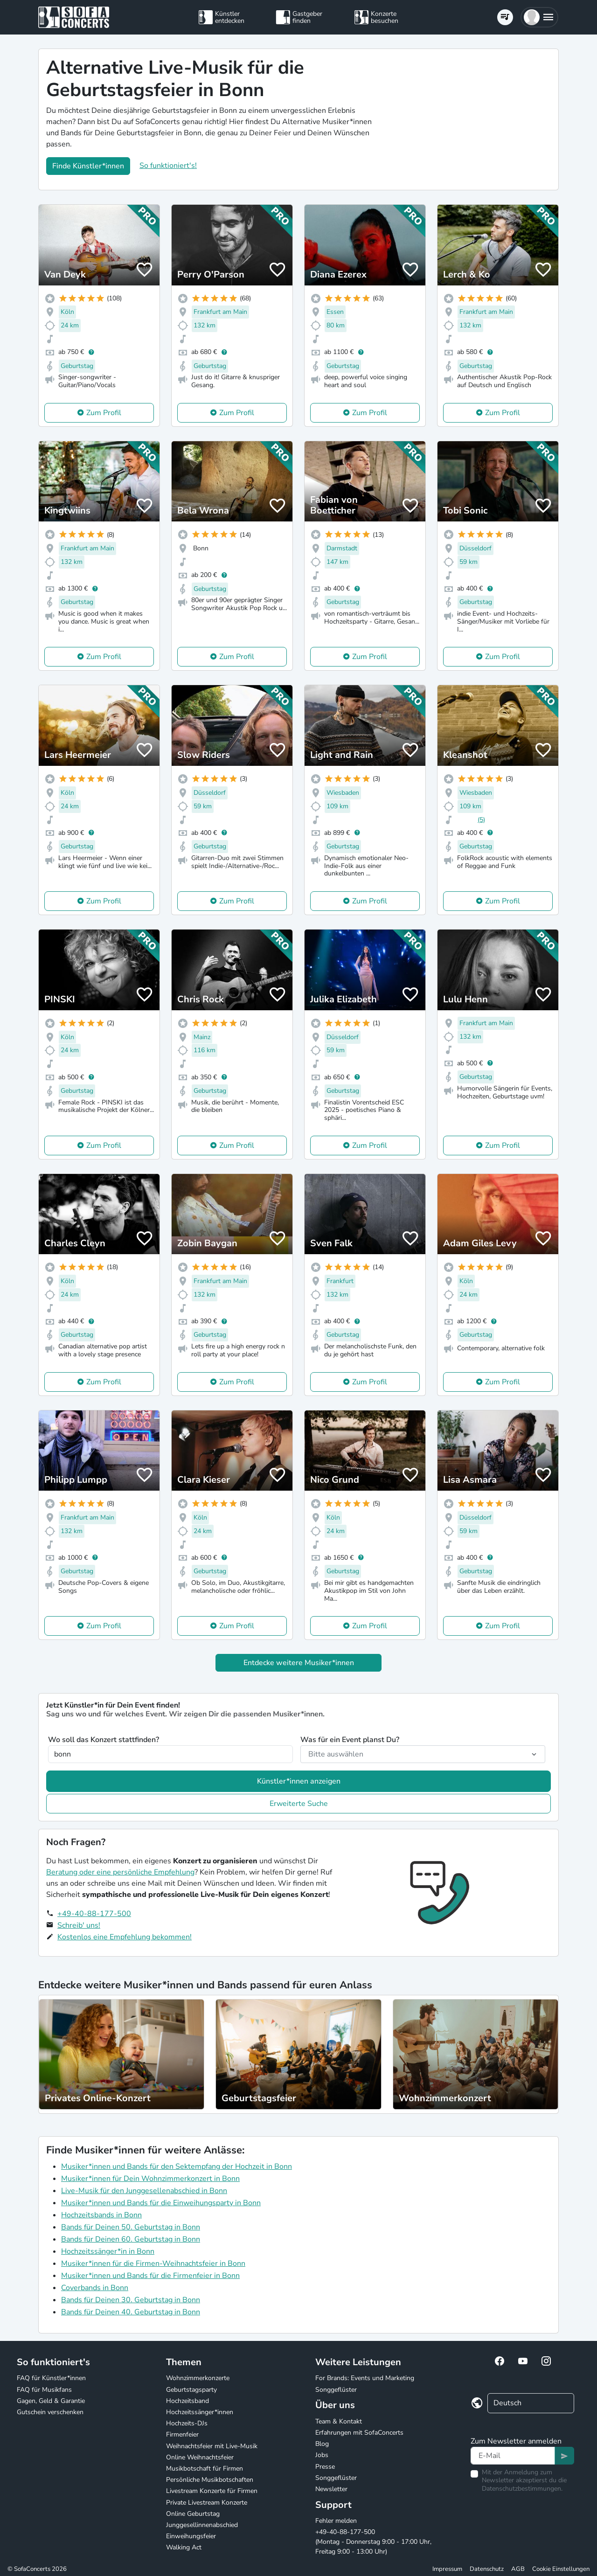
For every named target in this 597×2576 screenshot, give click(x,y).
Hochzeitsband (187, 2400)
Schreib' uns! (78, 1925)
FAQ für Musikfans (44, 2389)
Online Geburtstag (193, 2513)
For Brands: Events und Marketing (364, 2378)
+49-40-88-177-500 (94, 1914)
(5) (481, 819)
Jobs (321, 2455)
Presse (325, 2466)
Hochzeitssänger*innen (199, 2412)
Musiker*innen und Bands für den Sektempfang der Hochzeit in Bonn (176, 2166)
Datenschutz (487, 2569)
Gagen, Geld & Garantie (51, 2400)
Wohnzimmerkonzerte (197, 2378)
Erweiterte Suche (299, 1803)
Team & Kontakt (338, 2421)
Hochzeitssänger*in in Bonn (107, 2251)
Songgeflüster (336, 2389)
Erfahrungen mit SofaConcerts (359, 2432)
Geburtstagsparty (191, 2389)
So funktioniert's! (168, 165)
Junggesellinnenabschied (202, 2524)
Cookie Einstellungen (561, 2569)
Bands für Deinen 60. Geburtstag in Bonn (130, 2239)
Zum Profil (103, 413)
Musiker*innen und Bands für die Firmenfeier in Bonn (150, 2275)
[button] (539, 17)
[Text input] (513, 2456)
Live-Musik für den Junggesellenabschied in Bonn (144, 2191)
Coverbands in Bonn (94, 2288)
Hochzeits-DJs (187, 2423)
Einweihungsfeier (191, 2536)
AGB (518, 2569)
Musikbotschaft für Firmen (204, 2468)
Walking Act (183, 2547)
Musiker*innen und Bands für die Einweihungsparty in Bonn (161, 2203)
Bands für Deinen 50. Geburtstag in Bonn (130, 2227)
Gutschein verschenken (50, 2412)
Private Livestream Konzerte (206, 2502)
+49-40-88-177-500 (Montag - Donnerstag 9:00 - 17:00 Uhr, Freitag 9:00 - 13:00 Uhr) (373, 2541)
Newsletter (331, 2489)
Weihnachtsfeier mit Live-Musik (211, 2446)
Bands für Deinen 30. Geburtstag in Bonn (130, 2300)
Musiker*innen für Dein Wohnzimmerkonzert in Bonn (150, 2178)
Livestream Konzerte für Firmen (211, 2490)
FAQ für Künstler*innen (51, 2378)
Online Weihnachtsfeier (200, 2457)
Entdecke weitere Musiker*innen (298, 1663)
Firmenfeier (182, 2434)
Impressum (447, 2569)
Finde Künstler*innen (88, 166)
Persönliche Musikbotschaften (209, 2479)
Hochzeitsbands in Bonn (101, 2215)
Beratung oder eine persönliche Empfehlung (120, 1872)
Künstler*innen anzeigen (298, 1781)
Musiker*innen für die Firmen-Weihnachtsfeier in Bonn (153, 2263)
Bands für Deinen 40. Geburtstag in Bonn (130, 2312)
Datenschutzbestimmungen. (522, 2488)
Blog (322, 2443)
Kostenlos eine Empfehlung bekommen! (124, 1937)
